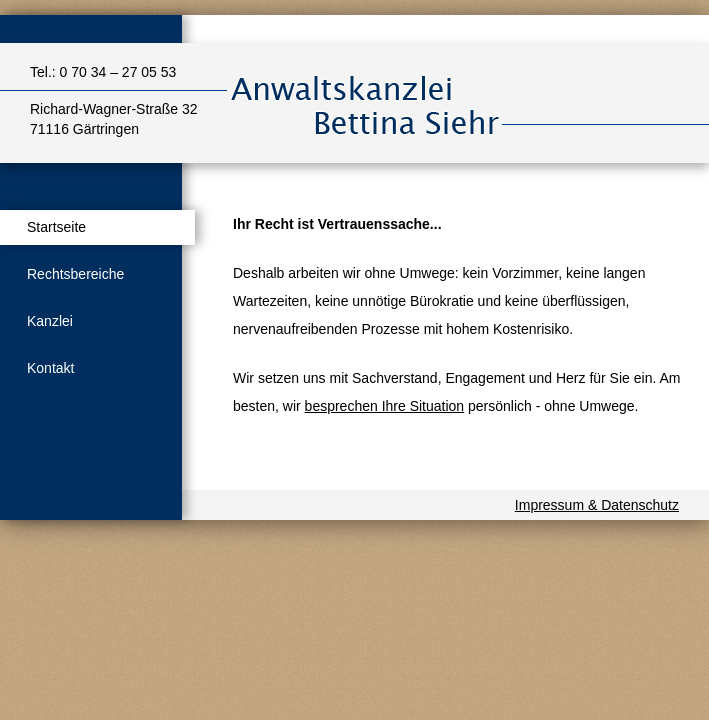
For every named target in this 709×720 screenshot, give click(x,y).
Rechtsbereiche (75, 274)
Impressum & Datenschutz (597, 505)
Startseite (56, 227)
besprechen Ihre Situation (385, 406)
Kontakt (50, 368)
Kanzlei (50, 321)
